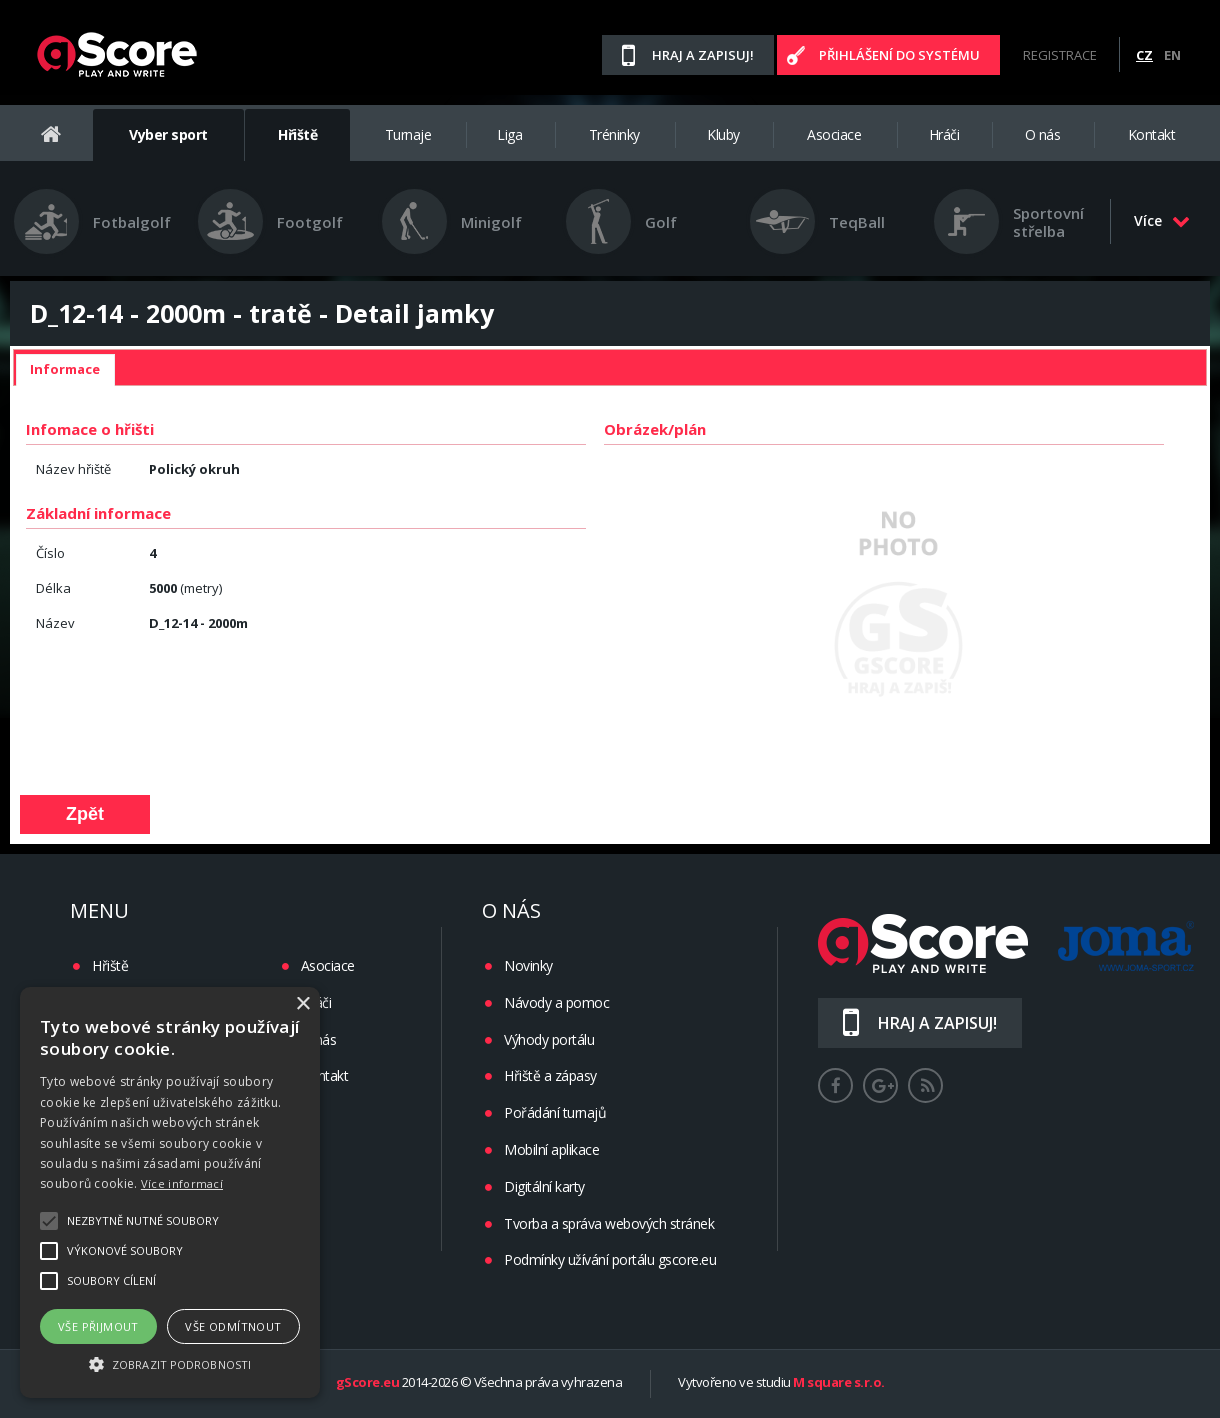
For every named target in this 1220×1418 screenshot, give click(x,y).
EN (1172, 55)
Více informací (182, 1183)
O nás (1043, 134)
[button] (170, 1363)
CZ (1144, 55)
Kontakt (1152, 134)
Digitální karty (544, 1186)
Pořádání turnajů (555, 1112)
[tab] (65, 370)
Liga (509, 134)
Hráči (944, 134)
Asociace (834, 134)
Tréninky (614, 134)
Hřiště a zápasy (550, 1075)
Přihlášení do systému (899, 55)
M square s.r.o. (839, 1383)
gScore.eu (368, 1383)
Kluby (723, 134)
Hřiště (297, 134)
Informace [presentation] (65, 369)
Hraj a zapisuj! (703, 55)
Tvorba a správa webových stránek (609, 1223)
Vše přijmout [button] (98, 1326)
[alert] (170, 1192)
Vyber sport (168, 134)
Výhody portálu (549, 1039)
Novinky (528, 965)
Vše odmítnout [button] (233, 1326)
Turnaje (408, 134)
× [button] (302, 1004)
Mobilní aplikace (551, 1149)
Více (1162, 220)
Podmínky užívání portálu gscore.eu (610, 1259)
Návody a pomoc (556, 1002)
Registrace (1060, 55)
